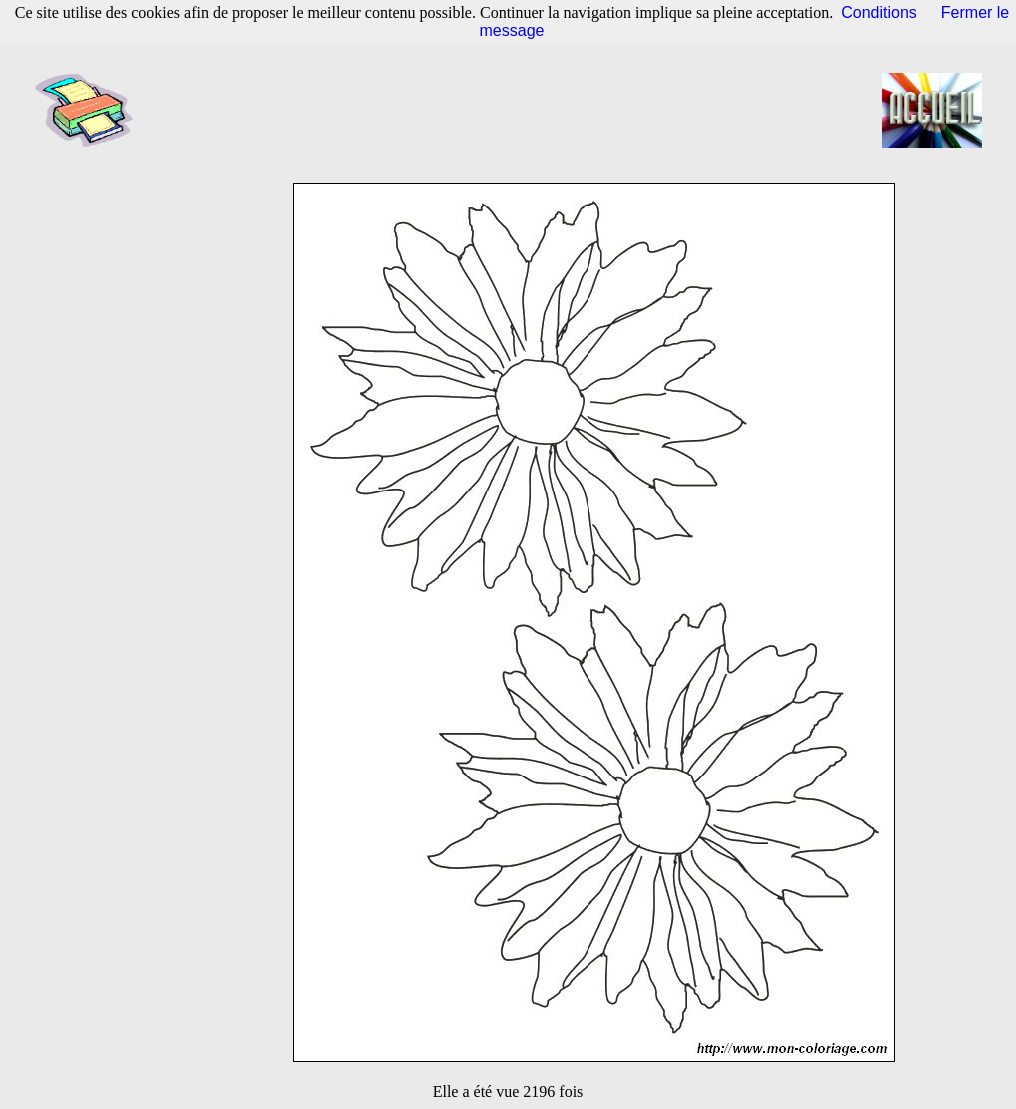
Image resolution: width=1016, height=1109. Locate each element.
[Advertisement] (514, 110)
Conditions (879, 12)
